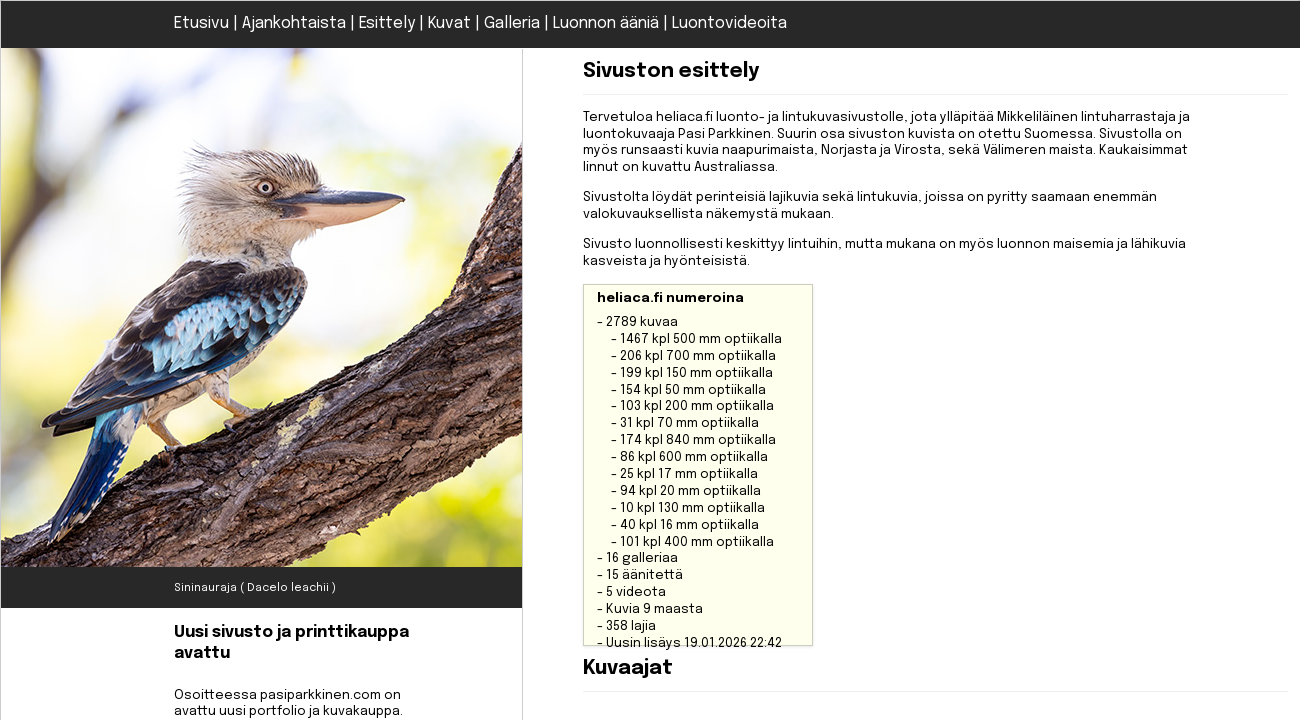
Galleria (512, 23)
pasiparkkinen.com (320, 695)
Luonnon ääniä (606, 23)
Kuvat (449, 23)
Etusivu (201, 23)
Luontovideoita (729, 23)
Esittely (387, 23)
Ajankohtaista (294, 23)
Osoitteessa (303, 656)
